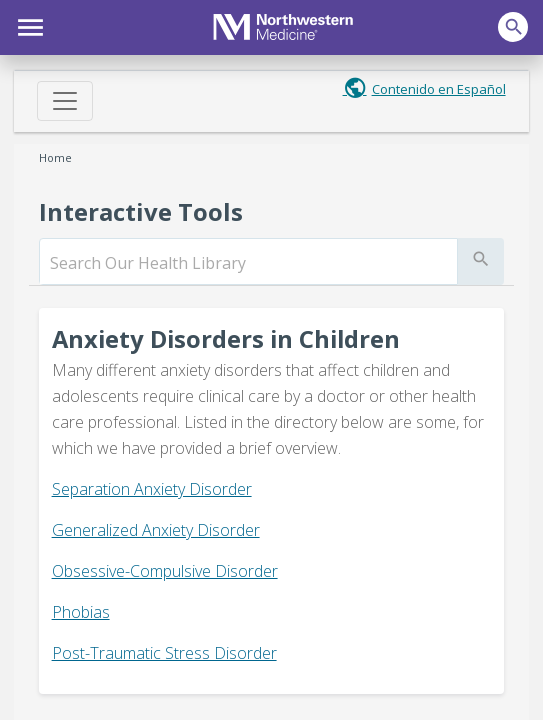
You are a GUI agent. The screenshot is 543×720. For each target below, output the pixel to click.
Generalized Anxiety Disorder (156, 530)
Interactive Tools (141, 211)
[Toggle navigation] (65, 101)
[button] (27, 25)
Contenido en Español (439, 89)
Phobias (81, 612)
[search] (248, 263)
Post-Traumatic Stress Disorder (164, 653)
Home (55, 157)
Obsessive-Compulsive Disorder (165, 571)
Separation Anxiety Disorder (152, 489)
